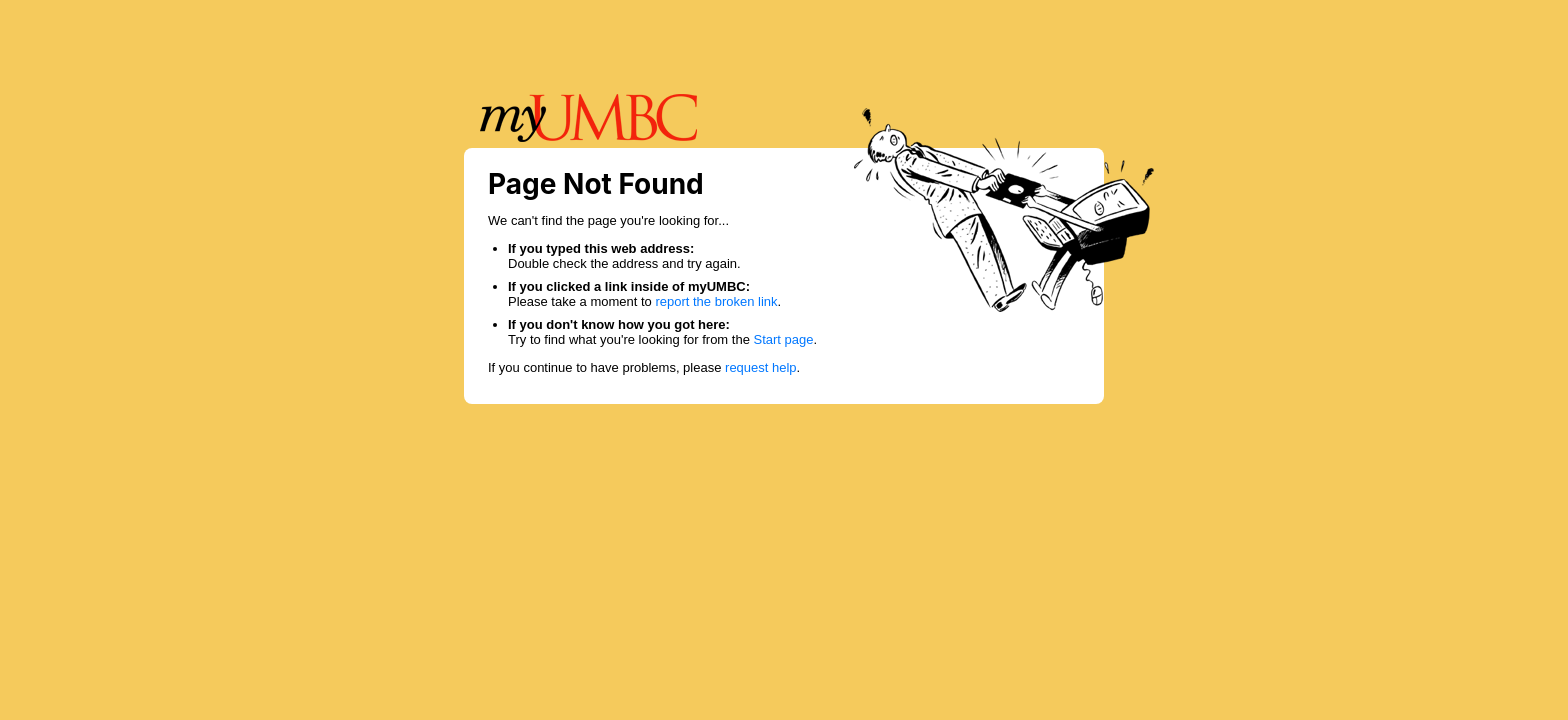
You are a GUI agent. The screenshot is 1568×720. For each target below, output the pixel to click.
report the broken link (716, 301)
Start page (784, 339)
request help (761, 367)
